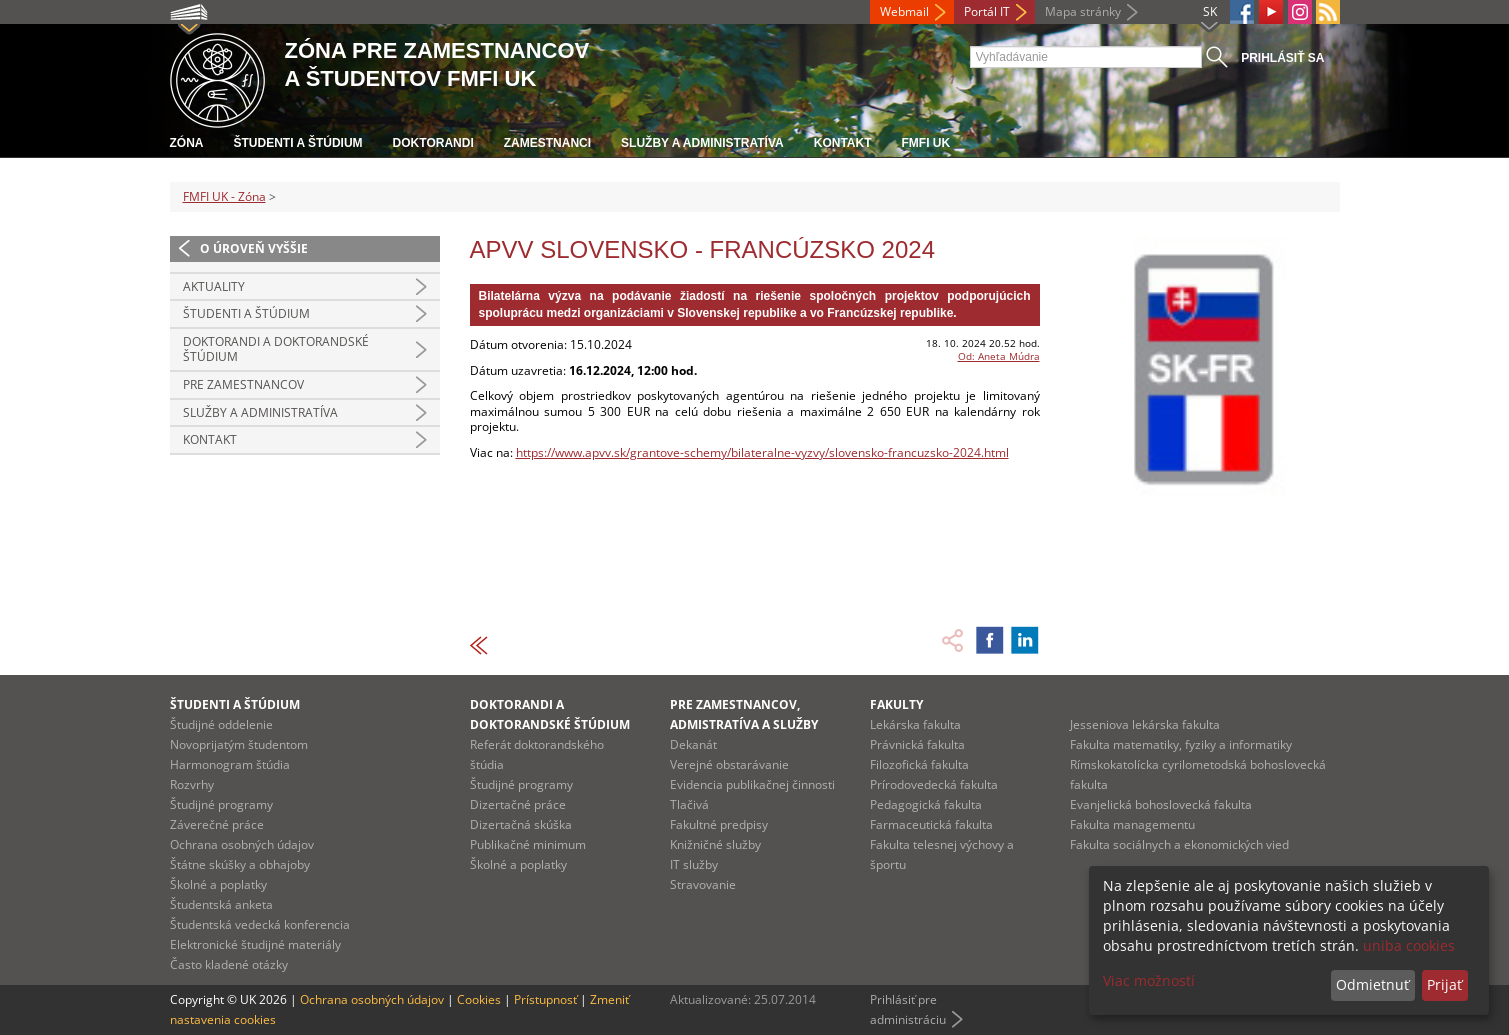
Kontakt (843, 143)
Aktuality (214, 286)
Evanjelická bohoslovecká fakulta (1161, 804)
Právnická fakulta (917, 744)
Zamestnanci (547, 143)
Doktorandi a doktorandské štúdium (276, 349)
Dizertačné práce (518, 804)
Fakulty (896, 704)
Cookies (479, 999)
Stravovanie (703, 884)
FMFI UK (926, 143)
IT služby (694, 864)
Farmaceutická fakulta (931, 824)
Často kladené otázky (229, 964)
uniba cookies (1409, 945)
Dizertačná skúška (521, 824)
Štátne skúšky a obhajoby (240, 864)
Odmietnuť (1372, 984)
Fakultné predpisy (719, 824)
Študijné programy (221, 804)
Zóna (187, 143)
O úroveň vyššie (254, 248)
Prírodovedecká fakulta (934, 784)
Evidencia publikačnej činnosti (752, 784)
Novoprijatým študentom (239, 744)
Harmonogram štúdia (230, 764)
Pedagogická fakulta (926, 804)
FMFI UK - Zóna (224, 196)
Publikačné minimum (528, 844)
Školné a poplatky (218, 884)
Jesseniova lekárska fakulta (1145, 724)
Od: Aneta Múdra (999, 356)
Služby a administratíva (702, 143)
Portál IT (987, 11)
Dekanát (693, 744)
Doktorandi (433, 143)
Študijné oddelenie (221, 724)
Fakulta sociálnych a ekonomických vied (1179, 844)
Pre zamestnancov (243, 384)
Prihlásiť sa (1282, 58)
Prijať (1444, 984)
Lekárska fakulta (915, 724)
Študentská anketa (221, 904)
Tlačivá (689, 804)
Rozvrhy (192, 784)
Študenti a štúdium (298, 143)
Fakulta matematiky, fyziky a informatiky (1181, 744)
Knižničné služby (715, 844)
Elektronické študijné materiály (255, 944)
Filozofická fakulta (919, 764)
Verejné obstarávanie (729, 764)
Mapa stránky (1083, 11)
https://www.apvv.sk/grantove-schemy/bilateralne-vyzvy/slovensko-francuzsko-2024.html (762, 452)
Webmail (904, 11)
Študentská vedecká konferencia (260, 924)
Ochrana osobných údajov (242, 844)
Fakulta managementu (1132, 824)
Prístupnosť (545, 999)
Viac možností (1149, 980)
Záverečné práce (217, 824)
